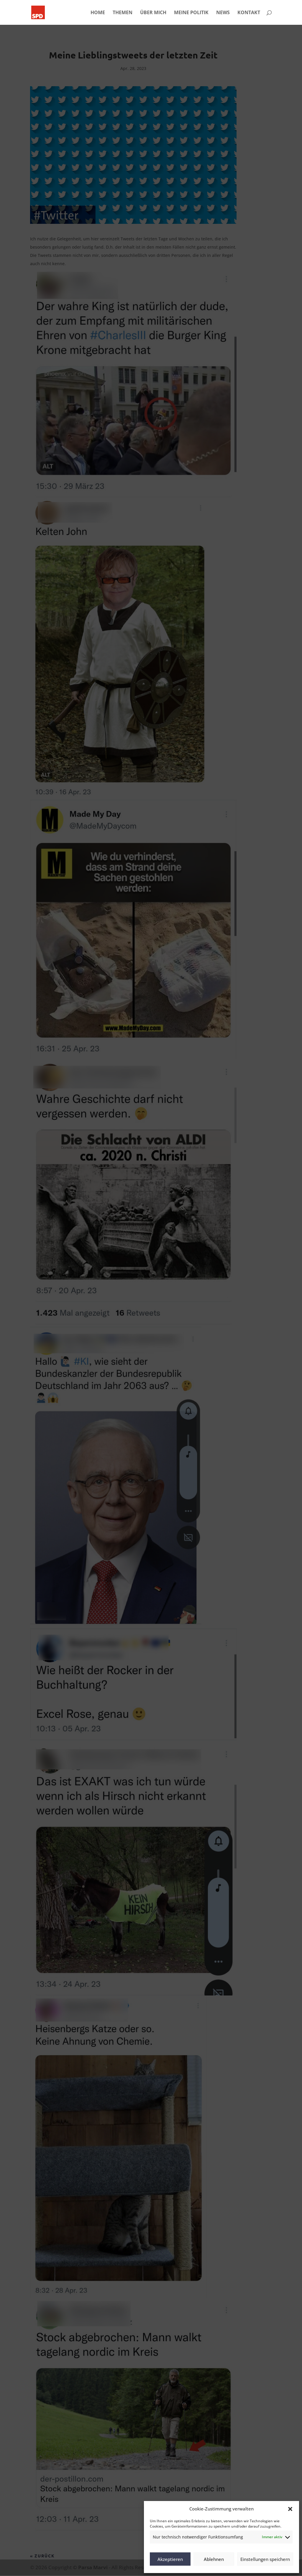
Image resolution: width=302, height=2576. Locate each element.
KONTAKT (248, 13)
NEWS (223, 13)
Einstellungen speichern (265, 2559)
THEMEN (122, 13)
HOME (98, 13)
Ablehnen (214, 2559)
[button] (290, 2509)
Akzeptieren (170, 2559)
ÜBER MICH (153, 13)
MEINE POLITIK (191, 13)
